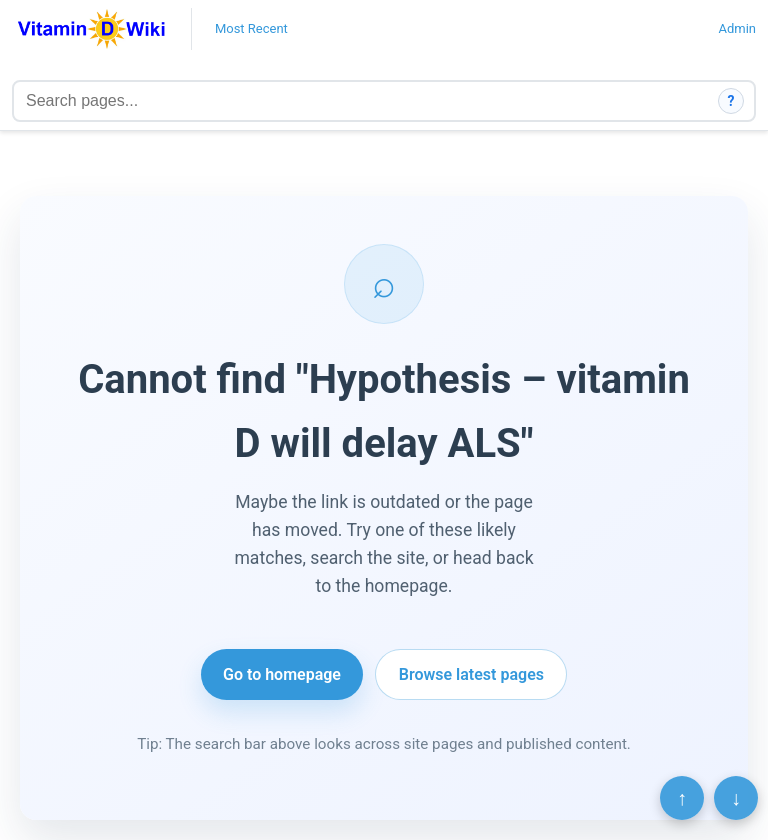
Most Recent (251, 28)
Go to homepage (282, 674)
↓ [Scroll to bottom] (736, 798)
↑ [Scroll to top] (682, 798)
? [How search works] (731, 101)
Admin (737, 28)
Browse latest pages (471, 674)
